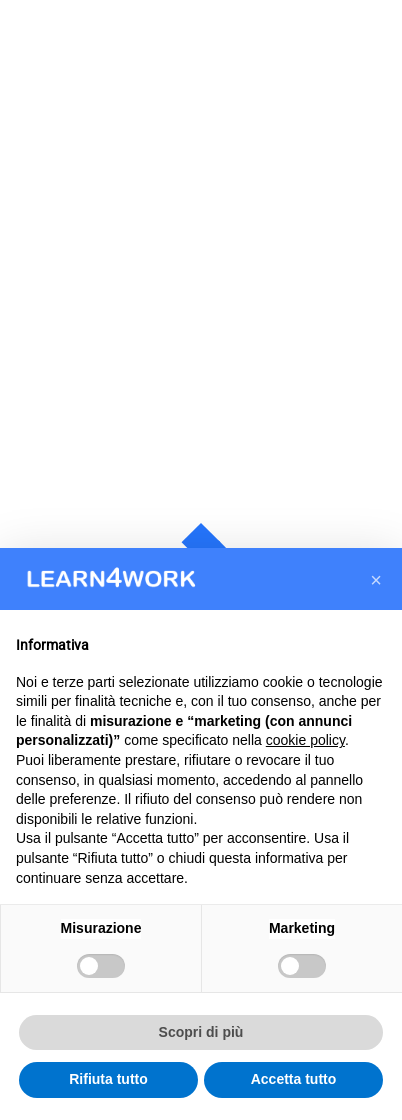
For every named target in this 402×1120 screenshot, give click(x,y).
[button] (376, 580)
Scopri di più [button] (201, 1032)
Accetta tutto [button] (294, 1079)
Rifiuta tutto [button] (108, 1079)
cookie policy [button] (305, 740)
